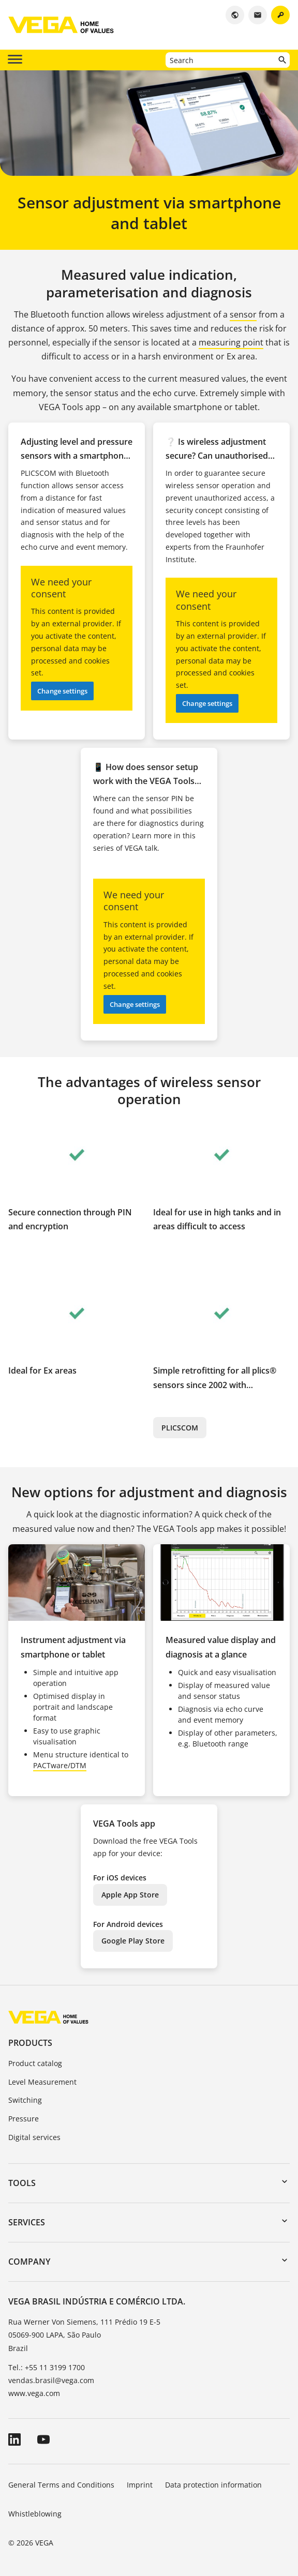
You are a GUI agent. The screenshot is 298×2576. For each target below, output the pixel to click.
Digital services (34, 2137)
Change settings (62, 691)
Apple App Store (130, 1895)
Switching (25, 2100)
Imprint (140, 2485)
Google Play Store (133, 1941)
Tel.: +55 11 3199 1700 (46, 2367)
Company (29, 2261)
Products (30, 2042)
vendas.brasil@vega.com (51, 2380)
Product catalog (35, 2063)
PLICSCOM (179, 1428)
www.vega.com (34, 2393)
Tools (22, 2183)
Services (26, 2222)
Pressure (23, 2118)
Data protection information (213, 2485)
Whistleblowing (35, 2514)
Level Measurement (42, 2082)
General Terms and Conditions (61, 2485)
